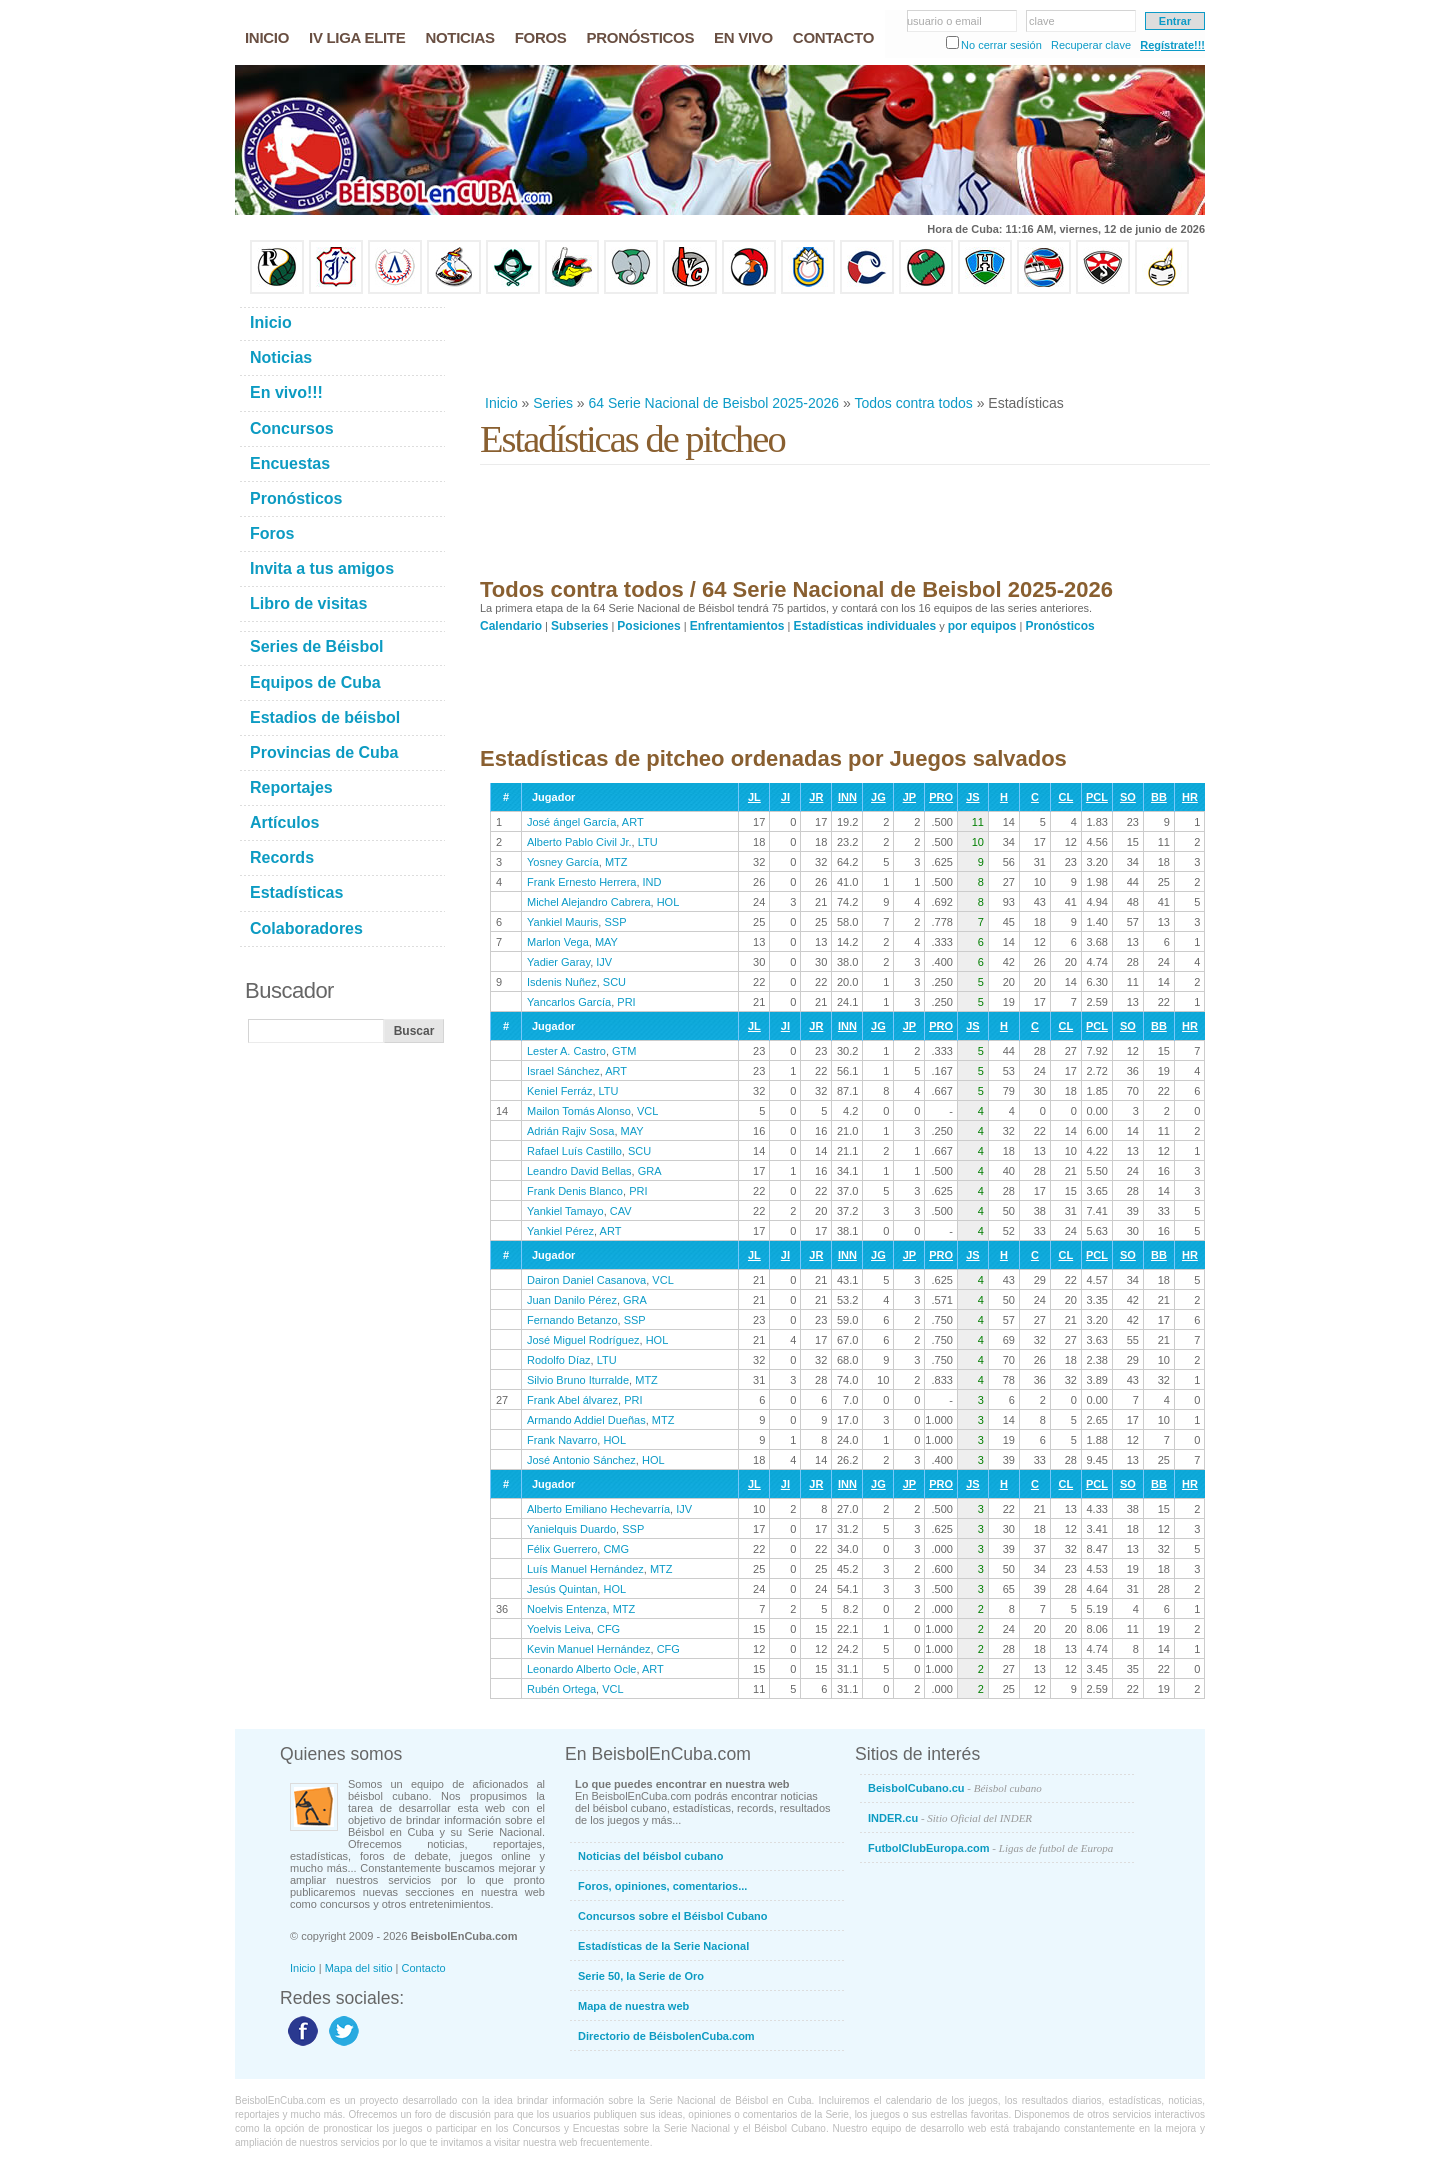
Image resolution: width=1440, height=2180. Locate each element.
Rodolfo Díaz (559, 1360)
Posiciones (648, 626)
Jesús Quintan (562, 1589)
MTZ (616, 862)
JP (909, 797)
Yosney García (563, 862)
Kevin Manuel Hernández (589, 1649)
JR (816, 797)
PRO (941, 797)
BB (1159, 797)
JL (754, 797)
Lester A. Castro (566, 1051)
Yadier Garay (558, 962)
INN (847, 797)
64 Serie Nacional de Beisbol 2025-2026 (714, 403)
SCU (614, 982)
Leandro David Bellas (579, 1171)
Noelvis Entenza (567, 1609)
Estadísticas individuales (864, 626)
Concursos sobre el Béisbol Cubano (672, 1916)
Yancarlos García (569, 1002)
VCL (647, 1111)
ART (633, 822)
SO (1128, 797)
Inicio (501, 403)
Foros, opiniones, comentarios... (662, 1886)
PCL (1097, 797)
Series (553, 403)
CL (1066, 797)
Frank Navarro (562, 1440)
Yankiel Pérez (560, 1231)
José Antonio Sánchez (581, 1460)
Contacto (424, 1968)
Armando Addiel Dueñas (586, 1420)
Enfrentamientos (737, 626)
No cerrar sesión (1001, 45)
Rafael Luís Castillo (574, 1151)
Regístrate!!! (1172, 45)
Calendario (511, 626)
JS (972, 797)
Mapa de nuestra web (633, 2006)
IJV (604, 962)
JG (878, 797)
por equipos (982, 626)
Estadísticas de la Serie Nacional (663, 1946)
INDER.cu (950, 1818)
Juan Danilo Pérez (572, 1300)
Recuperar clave (1091, 45)
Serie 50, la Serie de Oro (641, 1976)
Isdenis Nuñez (562, 982)
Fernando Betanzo (572, 1320)
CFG (608, 1629)
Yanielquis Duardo (571, 1529)
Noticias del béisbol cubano (650, 1856)
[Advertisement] (844, 344)
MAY (606, 942)
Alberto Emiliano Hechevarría (598, 1509)
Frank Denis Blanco (575, 1191)
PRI (626, 1002)
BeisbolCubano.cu (955, 1788)
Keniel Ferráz (559, 1091)
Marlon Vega (558, 942)
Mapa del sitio (359, 1968)
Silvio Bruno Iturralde (578, 1380)
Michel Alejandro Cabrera (589, 902)
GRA (650, 1171)
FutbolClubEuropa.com (990, 1848)
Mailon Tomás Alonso (579, 1111)
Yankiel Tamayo (565, 1211)
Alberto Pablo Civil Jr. (579, 842)
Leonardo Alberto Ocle (581, 1669)
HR (1190, 797)
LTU (648, 842)
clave (1042, 21)
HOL (668, 902)
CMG (616, 1549)
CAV (621, 1211)
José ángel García (571, 822)
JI (785, 797)
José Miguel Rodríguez (583, 1340)
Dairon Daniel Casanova (586, 1280)
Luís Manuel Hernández (585, 1569)
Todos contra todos (913, 403)
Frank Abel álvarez (572, 1400)
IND (652, 882)
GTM (624, 1051)
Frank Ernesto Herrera (581, 882)
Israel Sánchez (563, 1071)
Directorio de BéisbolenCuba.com (666, 2036)
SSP (615, 922)
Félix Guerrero (562, 1549)
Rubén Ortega (561, 1689)
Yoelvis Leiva (559, 1629)
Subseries (579, 626)
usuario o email (944, 21)
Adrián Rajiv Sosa (570, 1131)
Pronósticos (1059, 626)
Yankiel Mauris (562, 922)
